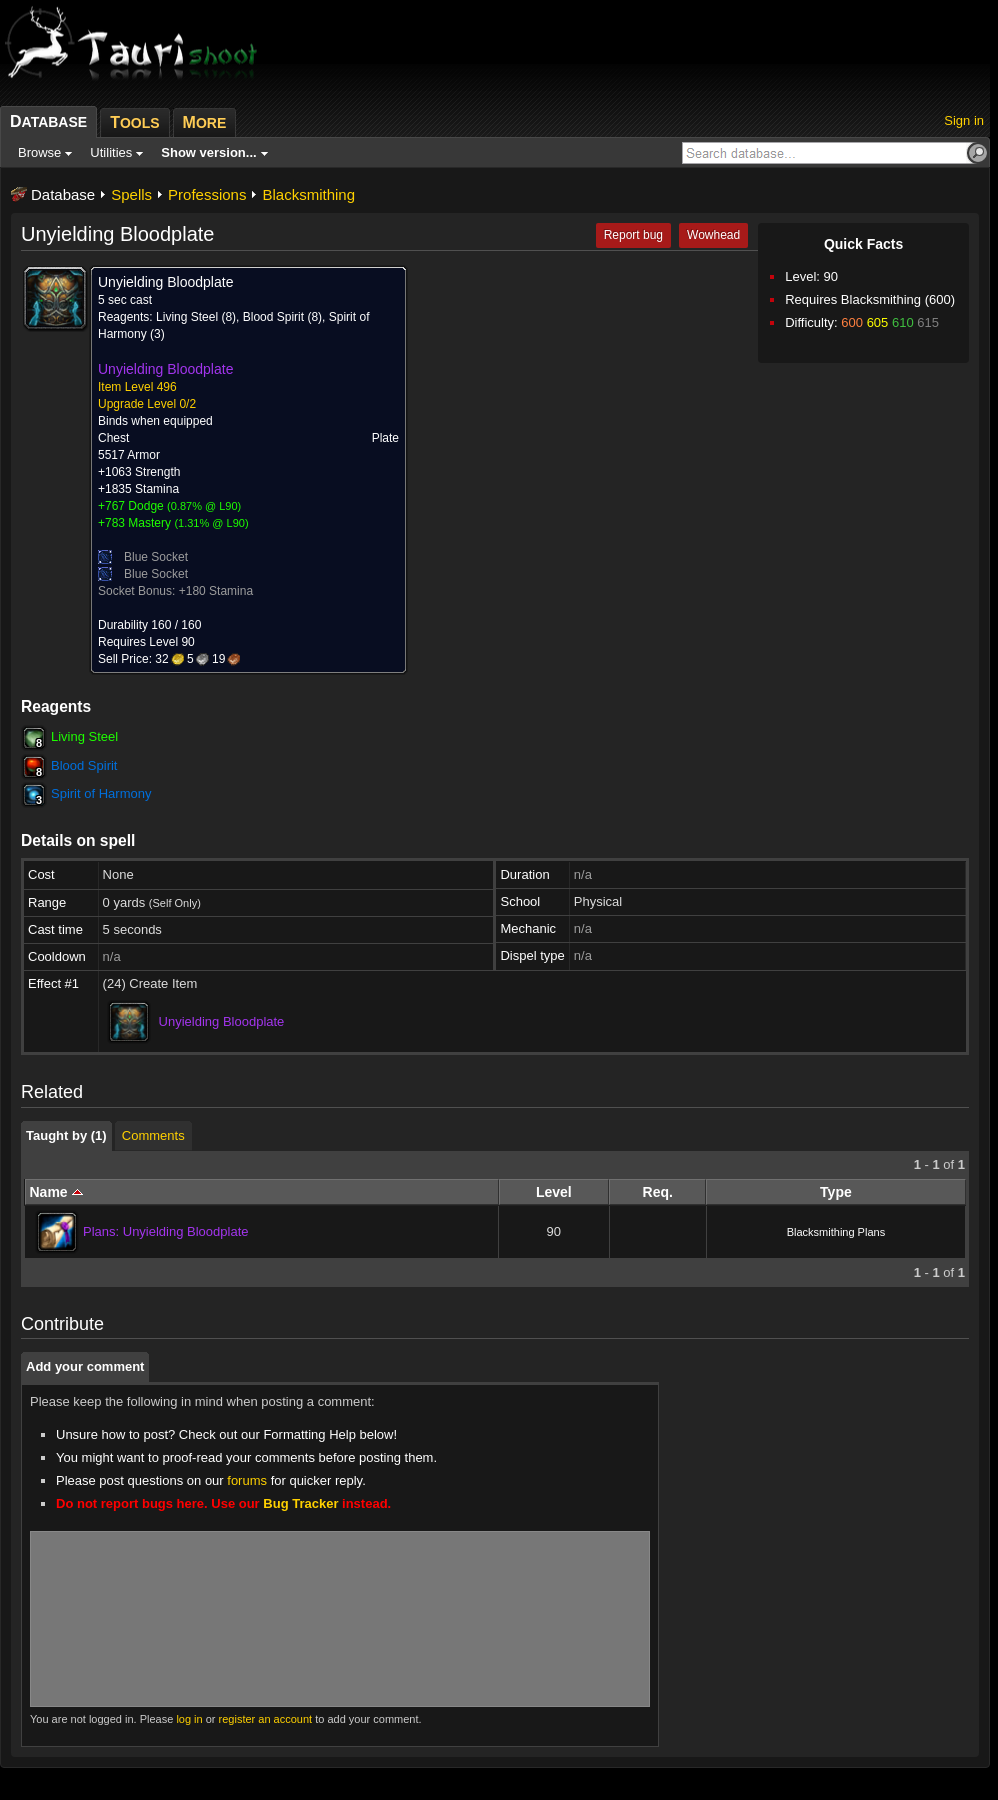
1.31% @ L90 (211, 523)
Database (63, 194)
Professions (207, 194)
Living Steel (84, 736)
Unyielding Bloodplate (222, 1021)
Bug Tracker (300, 1503)
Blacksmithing (308, 194)
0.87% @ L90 (204, 506)
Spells (131, 194)
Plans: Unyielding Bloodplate (166, 1231)
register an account (266, 1719)
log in (189, 1719)
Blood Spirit (84, 765)
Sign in (964, 120)
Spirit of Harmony (101, 793)
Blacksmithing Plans (836, 1232)
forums (247, 1480)
